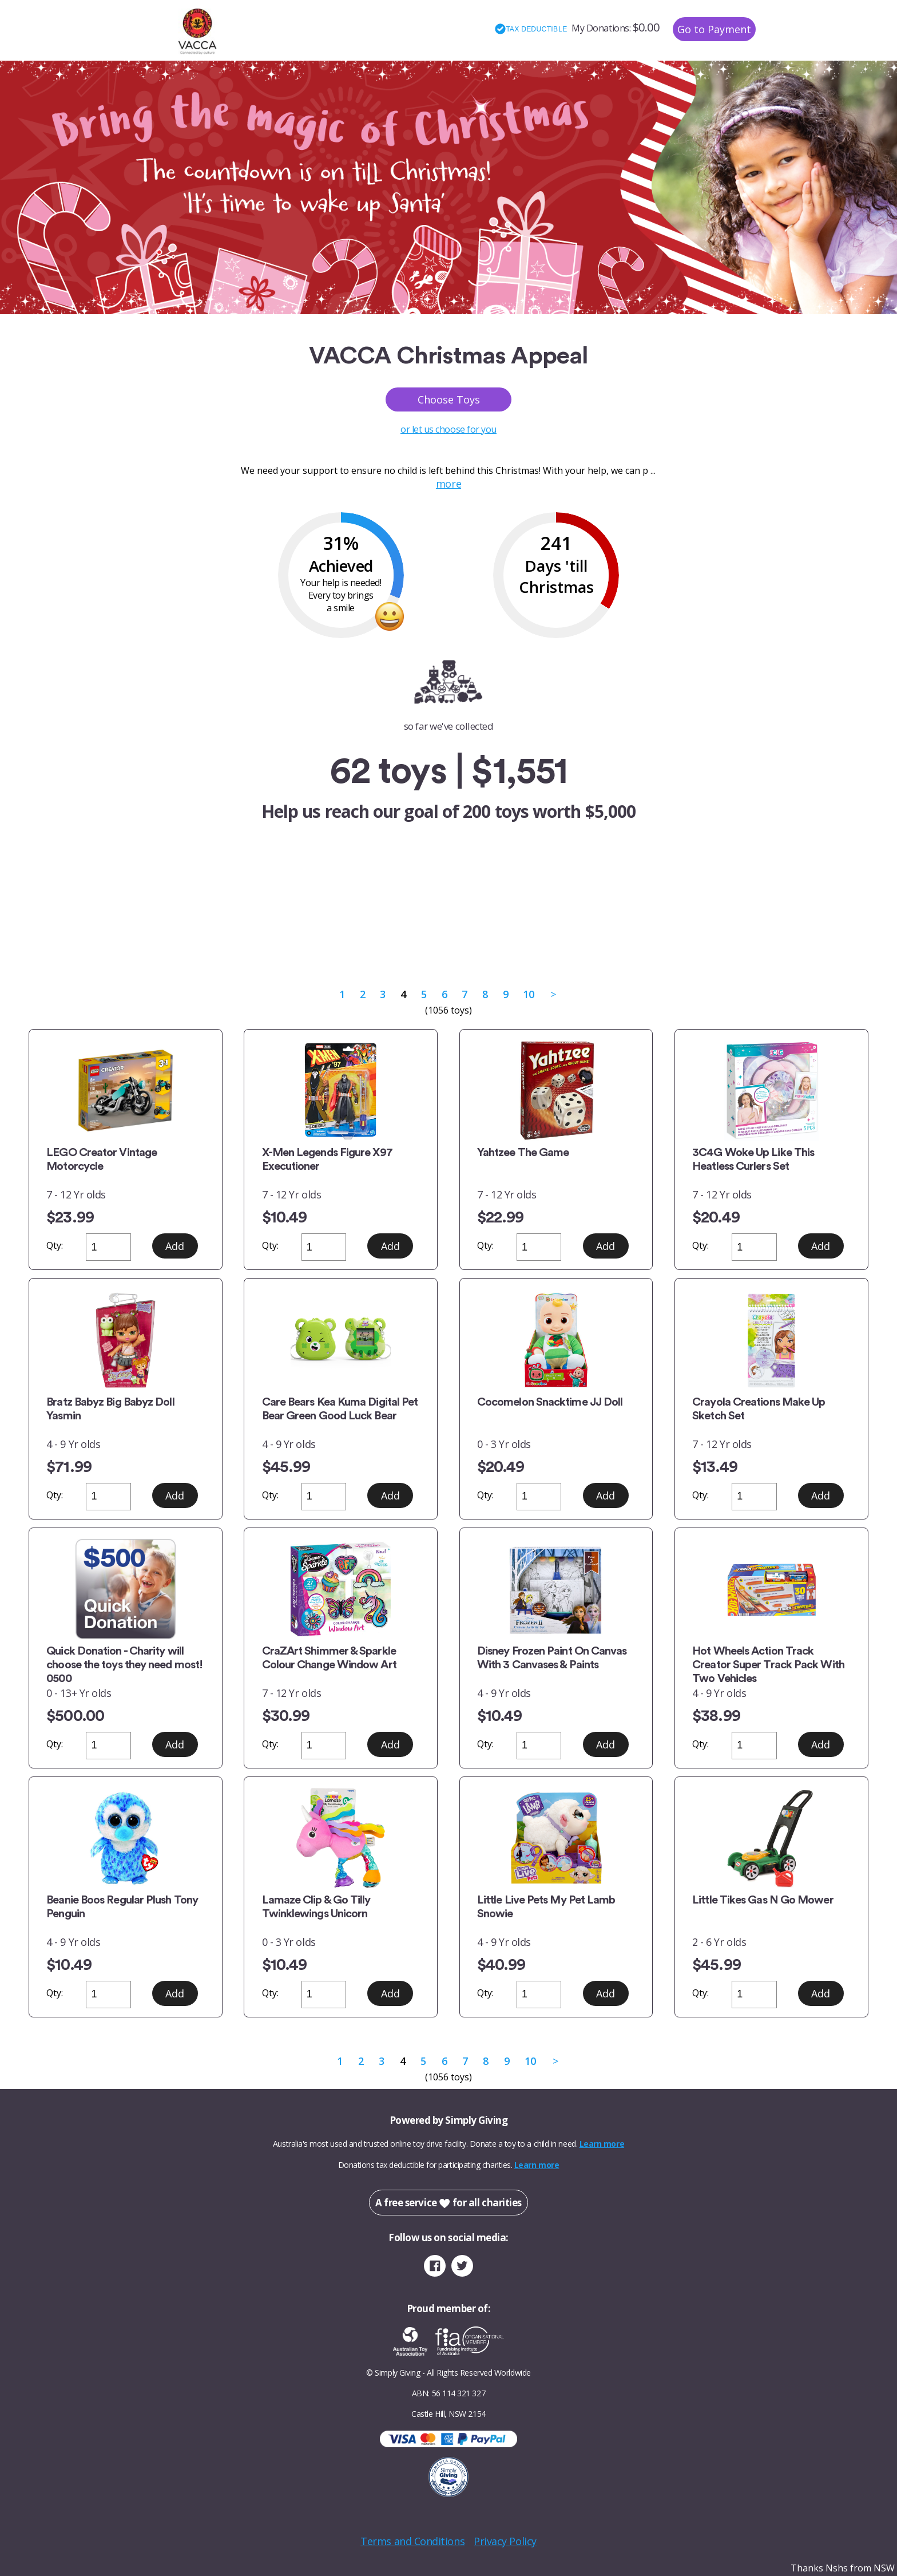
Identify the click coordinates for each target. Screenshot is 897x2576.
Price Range (543, 929)
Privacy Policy (505, 2541)
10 (528, 994)
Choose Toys (449, 399)
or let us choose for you (448, 429)
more (448, 483)
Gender (418, 929)
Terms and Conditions (412, 2541)
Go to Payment (714, 29)
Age (475, 929)
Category (347, 929)
